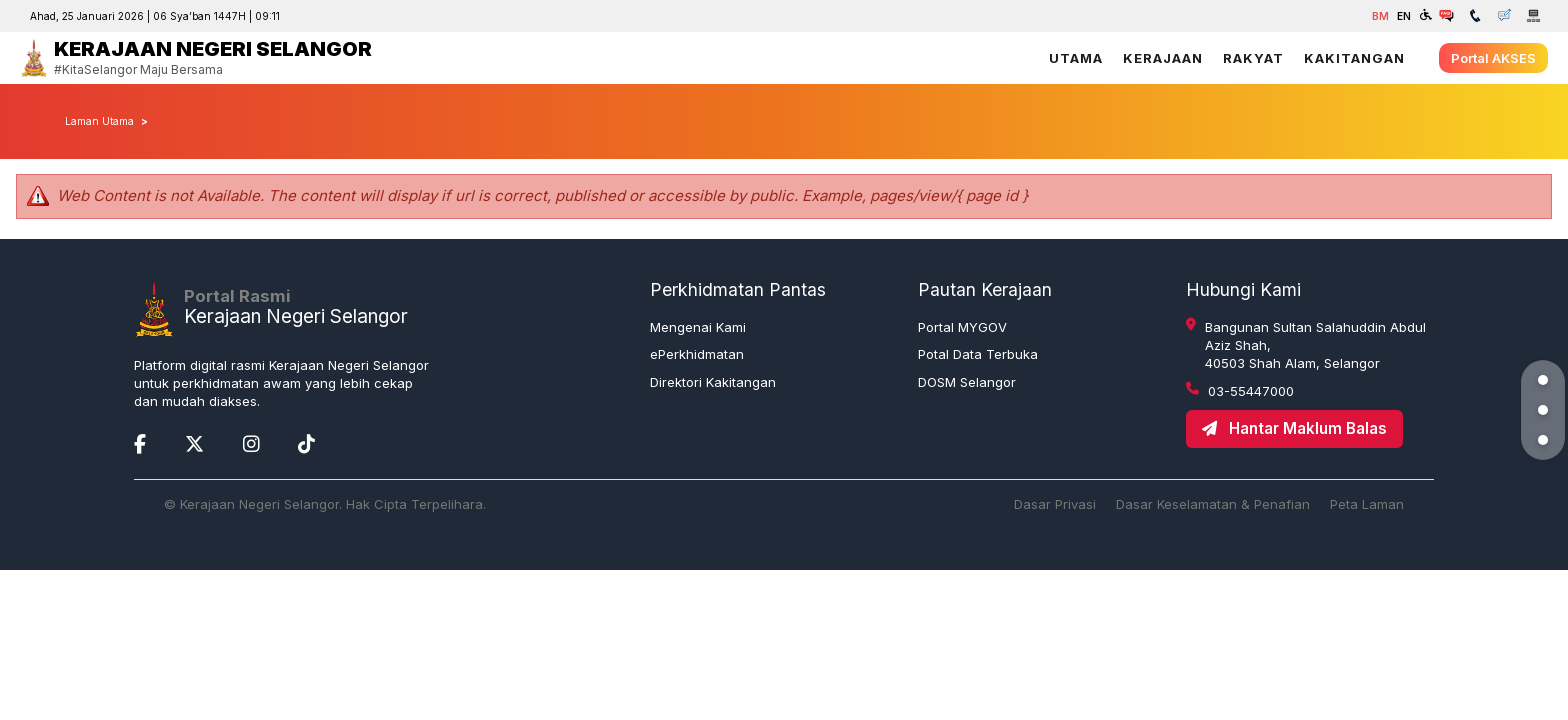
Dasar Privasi (1055, 504)
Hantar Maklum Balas (1294, 428)
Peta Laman (1367, 504)
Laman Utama (99, 121)
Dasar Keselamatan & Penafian (1213, 504)
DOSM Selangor (967, 382)
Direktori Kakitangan (713, 382)
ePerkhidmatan (697, 354)
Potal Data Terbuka (978, 354)
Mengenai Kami (698, 327)
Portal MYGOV (962, 327)
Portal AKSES (1493, 58)
